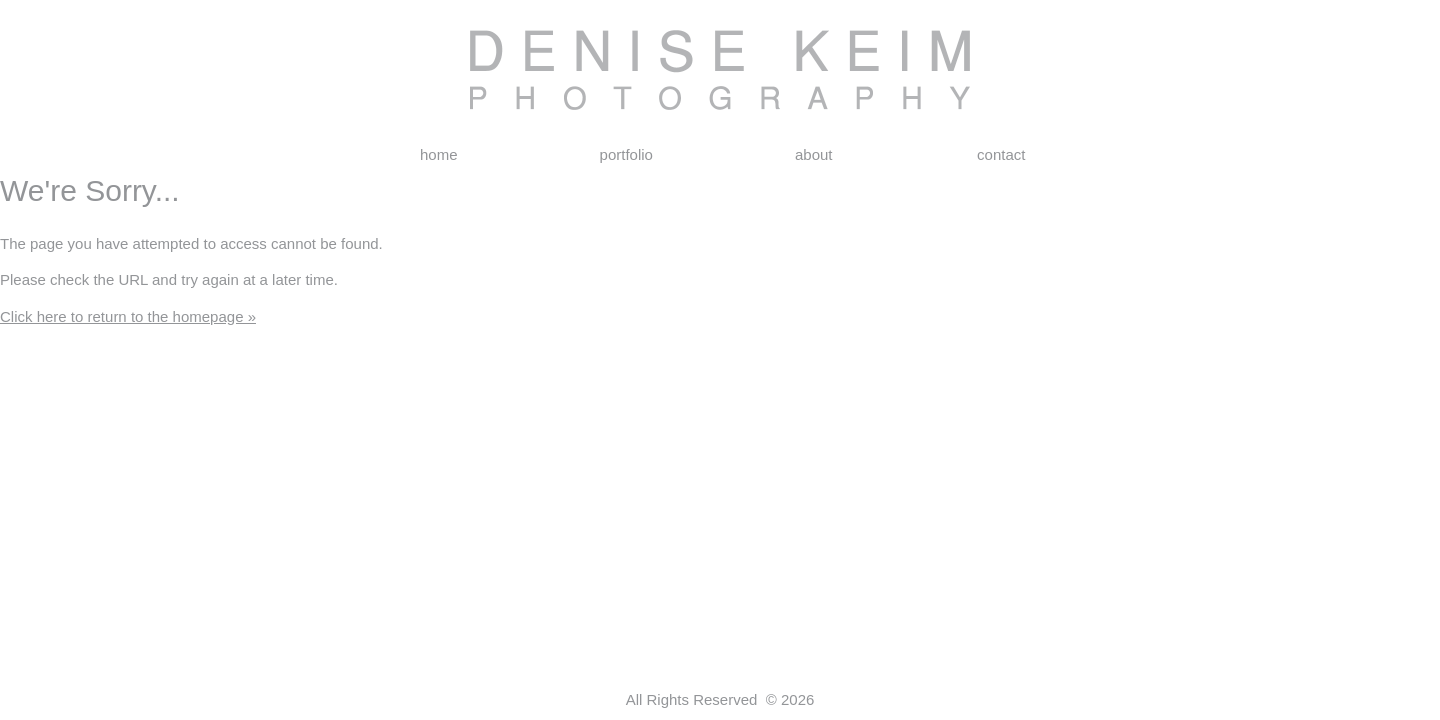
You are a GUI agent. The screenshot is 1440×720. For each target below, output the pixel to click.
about (814, 154)
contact (1001, 154)
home (439, 154)
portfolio (626, 154)
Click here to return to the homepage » (128, 316)
